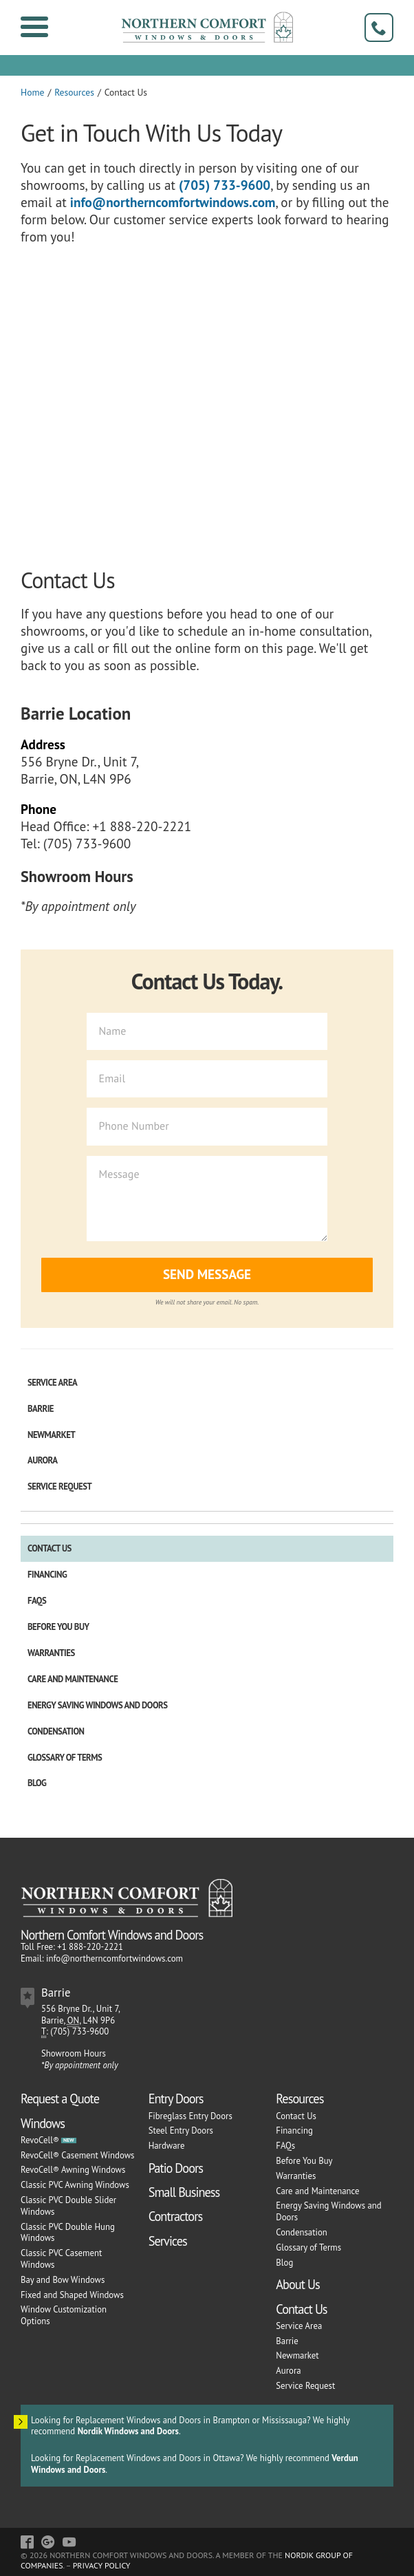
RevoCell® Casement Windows (77, 2155)
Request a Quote (60, 2098)
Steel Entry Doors (181, 2130)
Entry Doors (176, 2098)
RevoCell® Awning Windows (73, 2170)
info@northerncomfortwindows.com (173, 202)
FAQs (37, 1601)
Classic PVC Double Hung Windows (68, 2232)
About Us (297, 2284)
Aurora (43, 1460)
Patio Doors (176, 2168)
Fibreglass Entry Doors (190, 2116)
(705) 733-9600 (224, 184)
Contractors (176, 2216)
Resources (74, 92)
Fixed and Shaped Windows (72, 2295)
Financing (47, 1574)
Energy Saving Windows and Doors (97, 1705)
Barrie (41, 1409)
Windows (43, 2123)
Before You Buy (58, 1627)
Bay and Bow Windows (63, 2280)
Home (32, 92)
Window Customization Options (64, 2315)
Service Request (59, 1486)
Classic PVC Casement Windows (61, 2259)
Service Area (52, 1382)
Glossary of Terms (65, 1757)
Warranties (51, 1653)
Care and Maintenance (73, 1679)
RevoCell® (40, 2140)
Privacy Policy (102, 2565)
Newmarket (51, 1435)
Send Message (207, 1273)
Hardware (167, 2145)
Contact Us (50, 1548)
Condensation (56, 1731)
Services (168, 2241)
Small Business (184, 2192)
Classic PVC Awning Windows (75, 2185)
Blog (37, 1783)
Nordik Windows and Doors (128, 2431)
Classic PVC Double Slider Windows (68, 2206)
